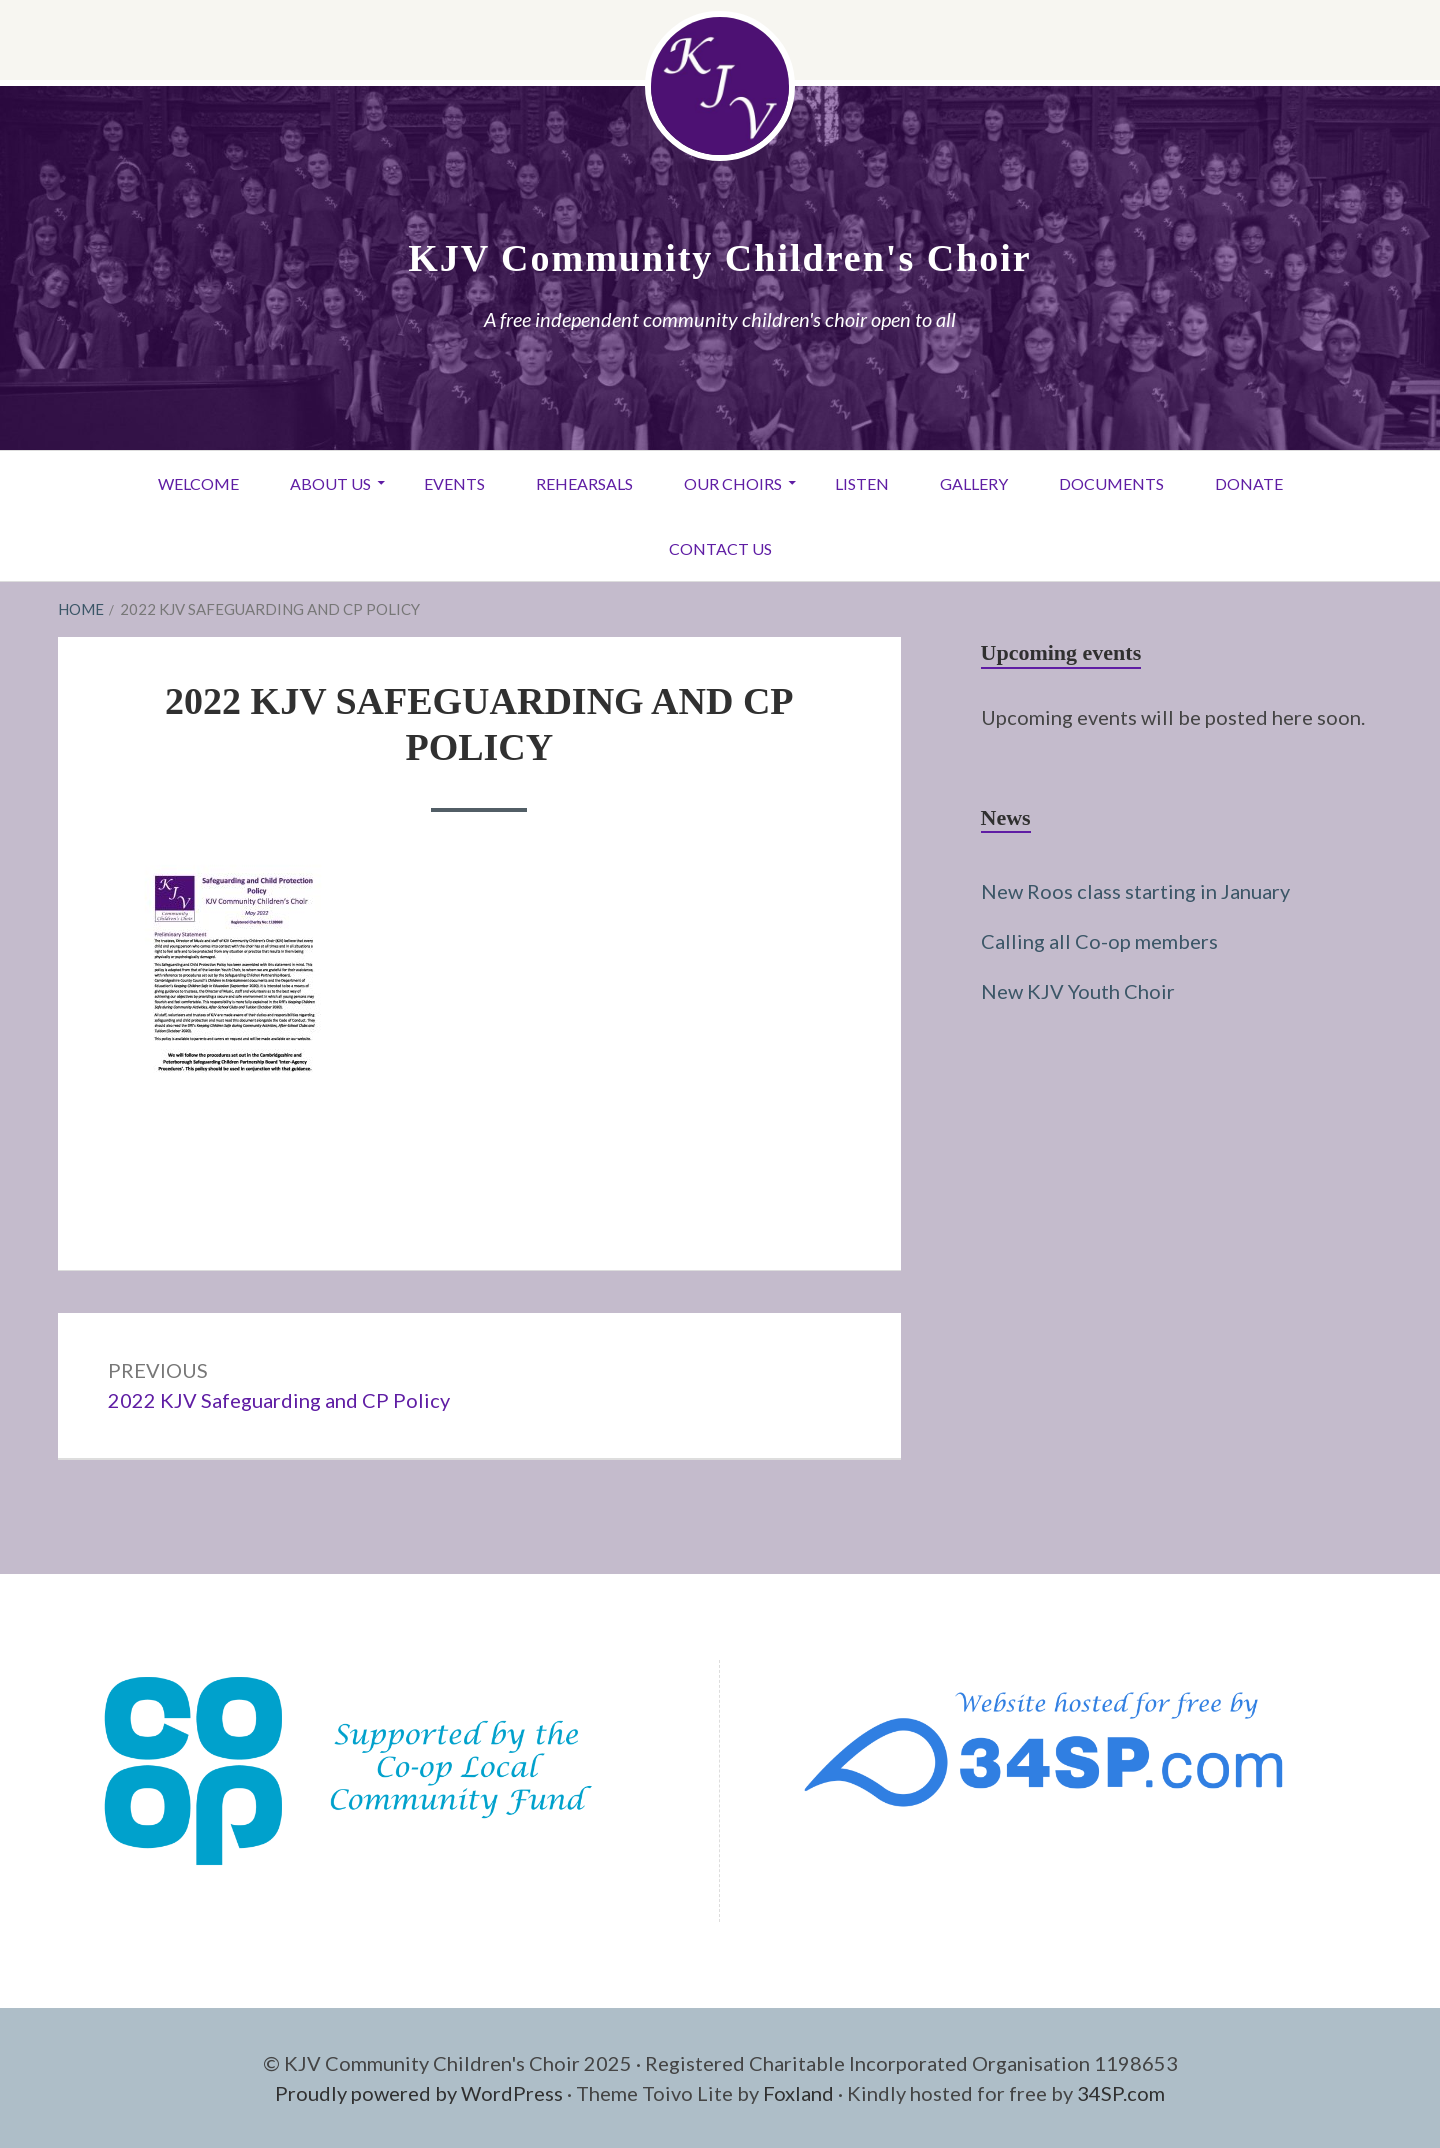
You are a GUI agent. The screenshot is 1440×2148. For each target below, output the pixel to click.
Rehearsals (584, 483)
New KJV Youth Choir (1078, 991)
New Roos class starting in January (1135, 891)
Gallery (974, 483)
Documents (1111, 483)
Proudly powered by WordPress (419, 2093)
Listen (862, 483)
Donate (1249, 483)
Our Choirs (733, 483)
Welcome (198, 483)
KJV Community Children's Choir (719, 258)
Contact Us (720, 548)
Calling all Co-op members (1099, 941)
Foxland (798, 2093)
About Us (330, 483)
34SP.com (1121, 2093)
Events (454, 483)
